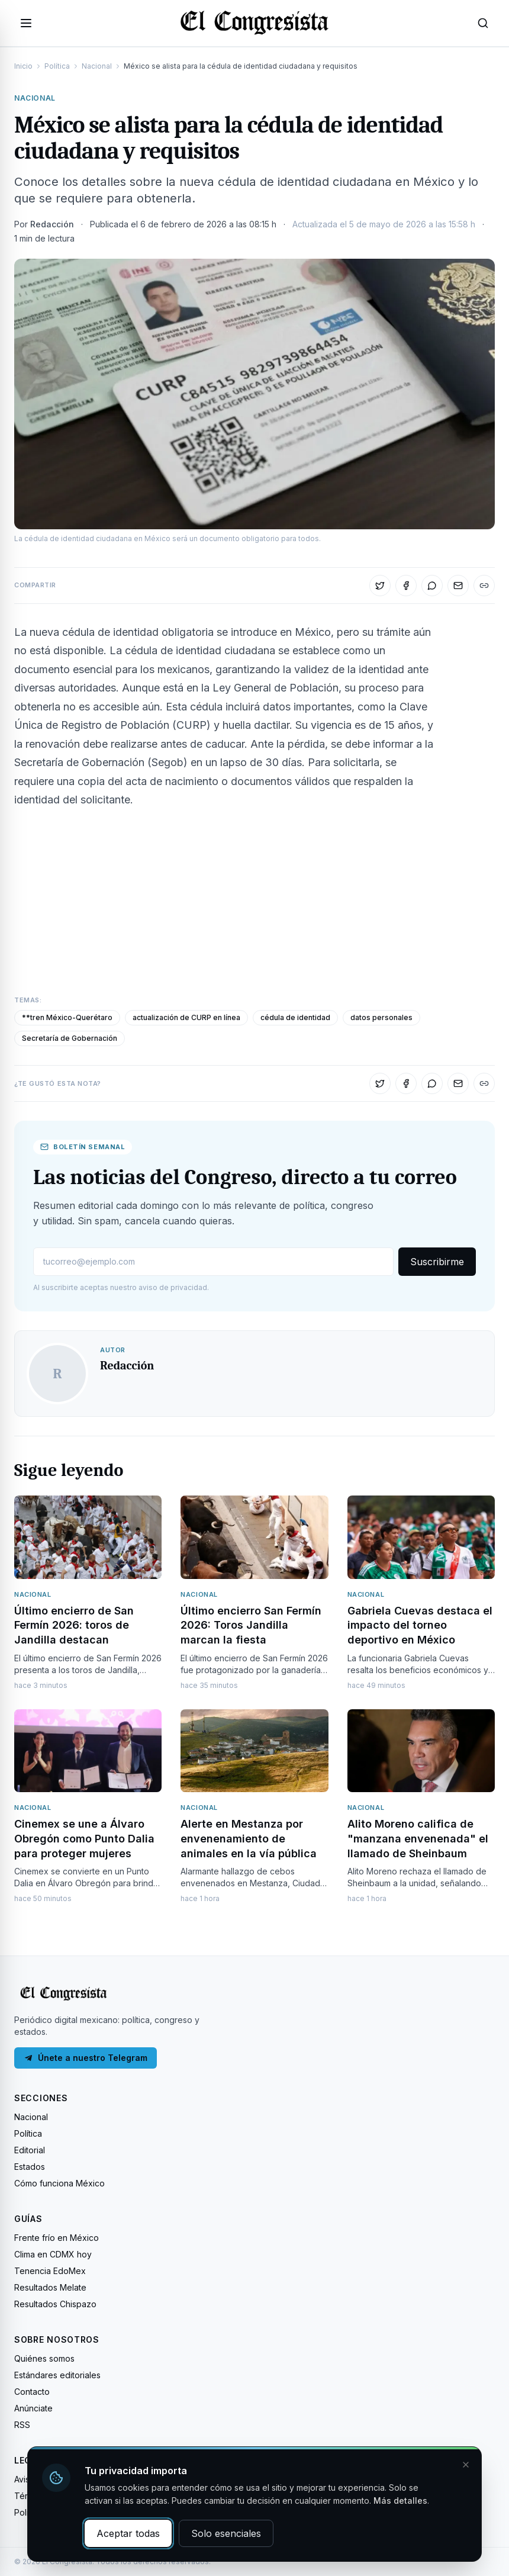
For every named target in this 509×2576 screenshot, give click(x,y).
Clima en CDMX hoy (53, 2254)
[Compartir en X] (380, 585)
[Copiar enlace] (484, 585)
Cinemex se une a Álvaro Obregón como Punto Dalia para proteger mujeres (84, 1839)
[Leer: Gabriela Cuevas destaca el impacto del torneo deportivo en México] (421, 1537)
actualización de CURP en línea (186, 1017)
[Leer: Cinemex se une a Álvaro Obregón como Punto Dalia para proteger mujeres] (88, 1750)
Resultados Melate (50, 2287)
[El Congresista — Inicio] (255, 21)
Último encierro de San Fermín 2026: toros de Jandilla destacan (74, 1625)
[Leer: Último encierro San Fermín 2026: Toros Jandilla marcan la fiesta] (254, 1537)
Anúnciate (33, 2408)
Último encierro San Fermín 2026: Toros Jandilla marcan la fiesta (251, 1625)
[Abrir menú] (26, 23)
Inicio (23, 66)
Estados (29, 2167)
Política (57, 66)
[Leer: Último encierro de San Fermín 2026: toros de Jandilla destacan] (88, 1537)
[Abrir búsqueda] (483, 23)
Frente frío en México (56, 2238)
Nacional (97, 66)
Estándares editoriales (57, 2375)
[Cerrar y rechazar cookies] (466, 2464)
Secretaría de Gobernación (69, 1038)
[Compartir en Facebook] (406, 585)
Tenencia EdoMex (50, 2271)
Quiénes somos (44, 2358)
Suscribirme (437, 1262)
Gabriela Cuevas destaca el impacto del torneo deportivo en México (419, 1625)
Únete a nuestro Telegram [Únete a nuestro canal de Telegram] (85, 2058)
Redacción (52, 224)
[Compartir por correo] (458, 585)
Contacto (32, 2392)
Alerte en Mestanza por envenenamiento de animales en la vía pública (249, 1839)
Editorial (29, 2150)
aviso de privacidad (172, 1287)
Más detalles (400, 2500)
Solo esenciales (226, 2533)
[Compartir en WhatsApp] (432, 585)
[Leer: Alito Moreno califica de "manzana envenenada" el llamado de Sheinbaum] (421, 1750)
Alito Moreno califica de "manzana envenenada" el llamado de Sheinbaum (417, 1839)
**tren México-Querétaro (67, 1017)
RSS (22, 2425)
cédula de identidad (295, 1017)
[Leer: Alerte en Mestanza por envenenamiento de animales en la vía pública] (254, 1750)
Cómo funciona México (59, 2183)
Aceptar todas (128, 2533)
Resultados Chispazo (55, 2304)
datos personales (381, 1017)
